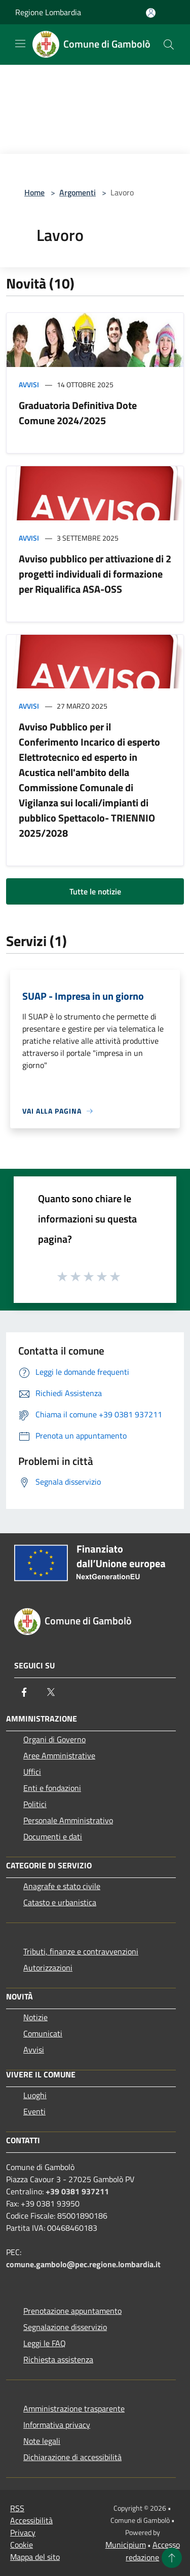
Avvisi (29, 384)
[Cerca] (169, 44)
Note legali (41, 2441)
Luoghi (35, 2095)
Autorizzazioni (47, 1967)
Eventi (34, 2111)
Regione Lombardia (48, 12)
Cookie (21, 2545)
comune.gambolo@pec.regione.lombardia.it (83, 2264)
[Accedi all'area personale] (151, 13)
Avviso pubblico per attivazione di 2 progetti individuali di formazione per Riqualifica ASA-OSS (95, 574)
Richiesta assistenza (58, 2359)
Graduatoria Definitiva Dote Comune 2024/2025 (78, 412)
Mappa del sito (35, 2557)
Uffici (32, 1772)
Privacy (22, 2532)
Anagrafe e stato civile (61, 1886)
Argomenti (77, 192)
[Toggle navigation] (20, 43)
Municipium (125, 2545)
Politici (35, 1804)
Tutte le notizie (95, 891)
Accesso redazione (153, 2551)
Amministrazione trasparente (74, 2408)
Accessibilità (31, 2520)
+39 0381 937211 (77, 2191)
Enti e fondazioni (52, 1788)
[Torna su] (172, 2558)
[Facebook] (24, 1692)
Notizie (35, 2017)
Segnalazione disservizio (65, 2327)
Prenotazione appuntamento (72, 2311)
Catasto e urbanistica (59, 1902)
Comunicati (42, 2033)
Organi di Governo (54, 1739)
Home (34, 192)
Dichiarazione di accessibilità (72, 2457)
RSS (17, 2508)
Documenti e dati (52, 1836)
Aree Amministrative (59, 1755)
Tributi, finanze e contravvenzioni (80, 1951)
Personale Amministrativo (68, 1820)
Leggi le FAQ (44, 2343)
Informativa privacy (56, 2425)
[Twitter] (51, 1692)
